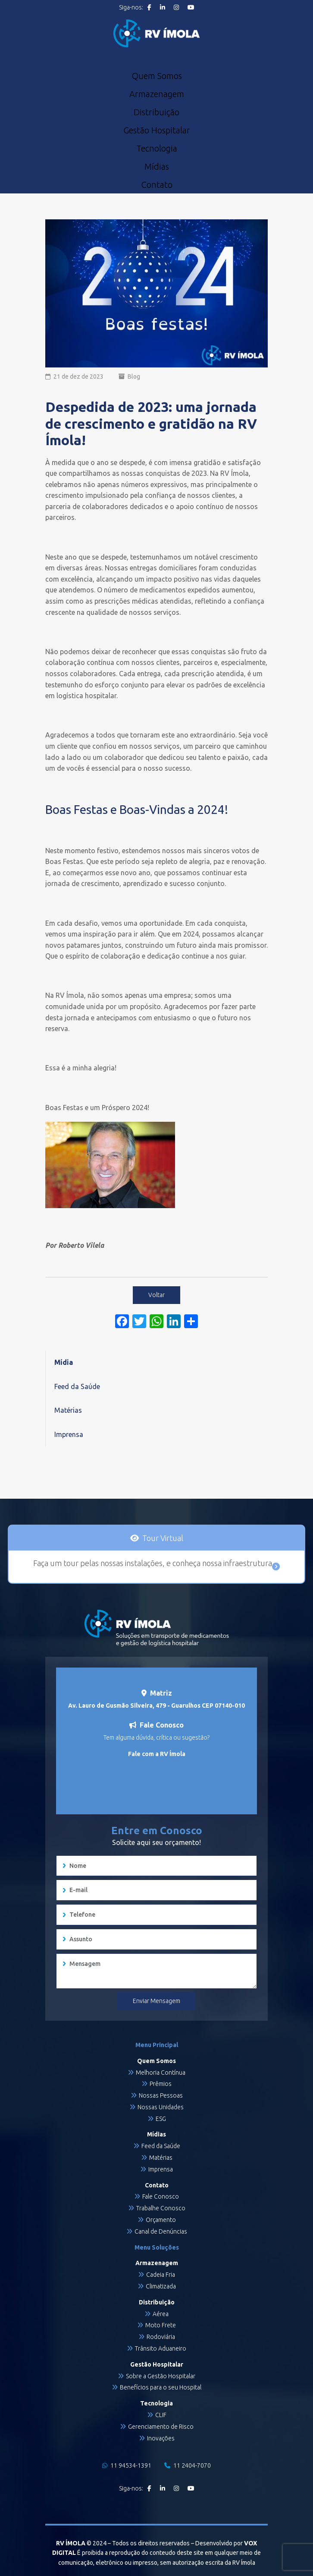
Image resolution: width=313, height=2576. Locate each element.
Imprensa (68, 1434)
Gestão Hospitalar (156, 130)
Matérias (68, 1410)
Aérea (161, 2313)
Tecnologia (156, 148)
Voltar (156, 1294)
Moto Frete (160, 2325)
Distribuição (156, 112)
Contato (156, 184)
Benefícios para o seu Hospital (160, 2387)
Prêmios (161, 2083)
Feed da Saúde (77, 1386)
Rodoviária (161, 2336)
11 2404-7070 (187, 2465)
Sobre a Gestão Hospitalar (160, 2376)
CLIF (160, 2414)
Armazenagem (156, 94)
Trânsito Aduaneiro (160, 2348)
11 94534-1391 (126, 2465)
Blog (134, 376)
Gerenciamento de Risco (161, 2426)
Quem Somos (156, 76)
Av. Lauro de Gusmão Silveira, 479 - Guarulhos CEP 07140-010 (156, 1705)
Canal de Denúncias (161, 2231)
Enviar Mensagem (156, 2000)
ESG (161, 2118)
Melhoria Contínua (160, 2072)
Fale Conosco (160, 2196)
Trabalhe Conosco (160, 2208)
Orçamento (161, 2219)
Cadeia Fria (160, 2274)
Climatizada (161, 2286)
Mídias (156, 166)
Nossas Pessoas (161, 2095)
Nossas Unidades (161, 2107)
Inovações (161, 2438)
